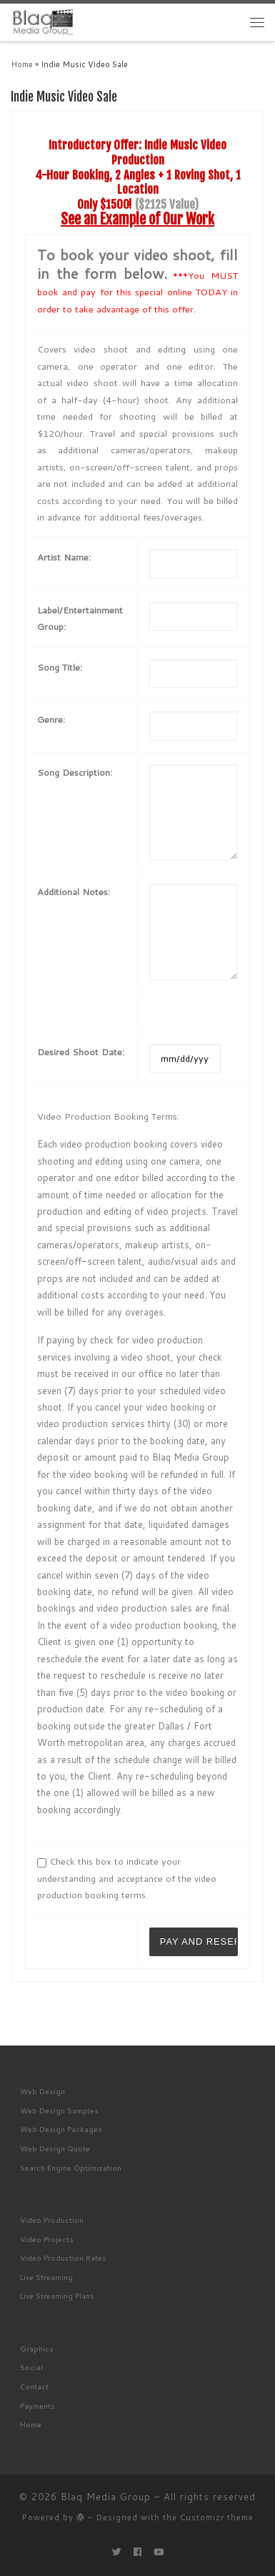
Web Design (42, 2091)
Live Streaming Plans (57, 2295)
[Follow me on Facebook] (137, 2552)
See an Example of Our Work (137, 219)
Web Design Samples (59, 2110)
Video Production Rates (63, 2257)
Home (22, 64)
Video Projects (47, 2239)
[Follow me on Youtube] (159, 2552)
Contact (34, 2386)
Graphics (37, 2348)
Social (31, 2367)
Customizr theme (217, 2517)
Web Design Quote (55, 2148)
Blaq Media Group (106, 2496)
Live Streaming (46, 2276)
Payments (37, 2405)
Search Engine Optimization (70, 2167)
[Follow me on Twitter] (116, 2552)
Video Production (52, 2219)
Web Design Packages (61, 2128)
